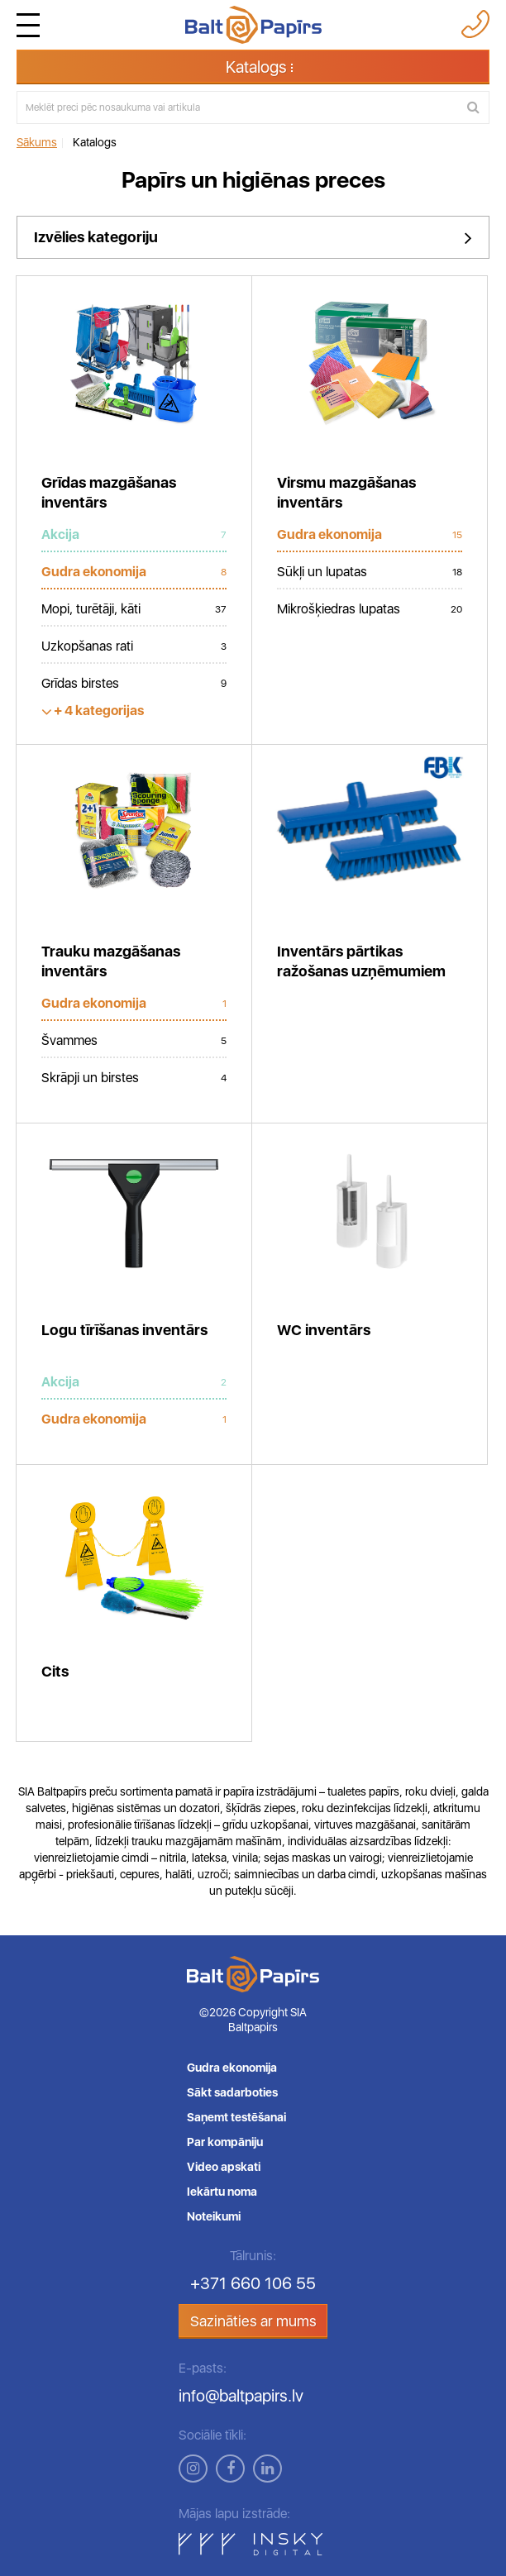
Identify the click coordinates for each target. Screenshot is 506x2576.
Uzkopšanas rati (134, 646)
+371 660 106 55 (253, 2283)
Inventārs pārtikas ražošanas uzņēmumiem (361, 961)
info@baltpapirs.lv (241, 2396)
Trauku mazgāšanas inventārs (110, 961)
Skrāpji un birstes (134, 1078)
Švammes (134, 1040)
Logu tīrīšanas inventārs (124, 1329)
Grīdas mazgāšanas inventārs (108, 492)
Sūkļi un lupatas (369, 572)
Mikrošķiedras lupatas (369, 609)
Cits (55, 1671)
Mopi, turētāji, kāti (134, 609)
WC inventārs (323, 1329)
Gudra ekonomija (134, 572)
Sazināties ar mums (253, 2321)
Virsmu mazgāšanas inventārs (346, 492)
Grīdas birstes (134, 683)
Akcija (134, 534)
